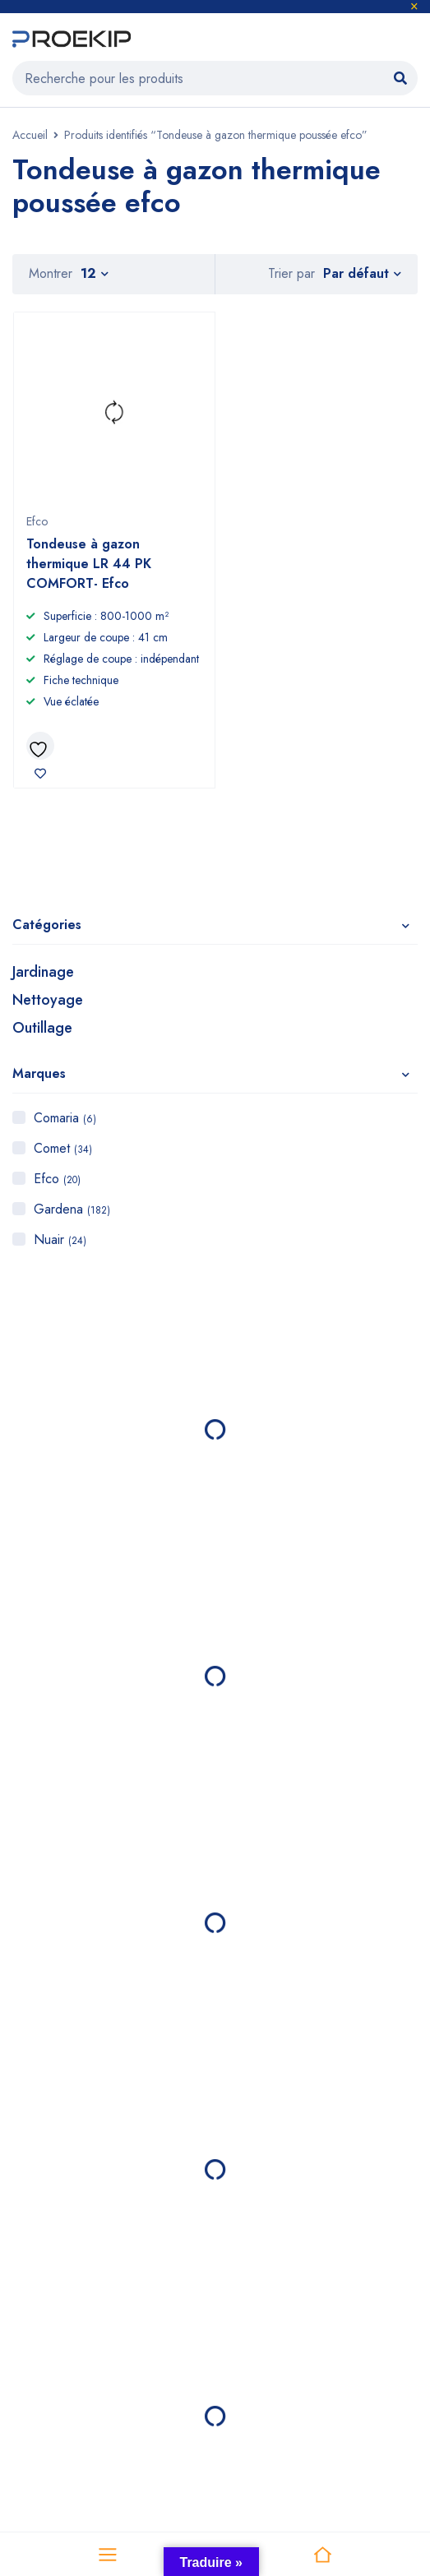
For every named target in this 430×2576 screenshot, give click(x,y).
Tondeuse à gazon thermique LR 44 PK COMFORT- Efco (88, 563)
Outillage (42, 1027)
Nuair (60, 1239)
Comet (63, 1148)
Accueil (30, 135)
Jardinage (43, 972)
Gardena (72, 1209)
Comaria (65, 1117)
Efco (57, 1178)
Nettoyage (47, 1000)
